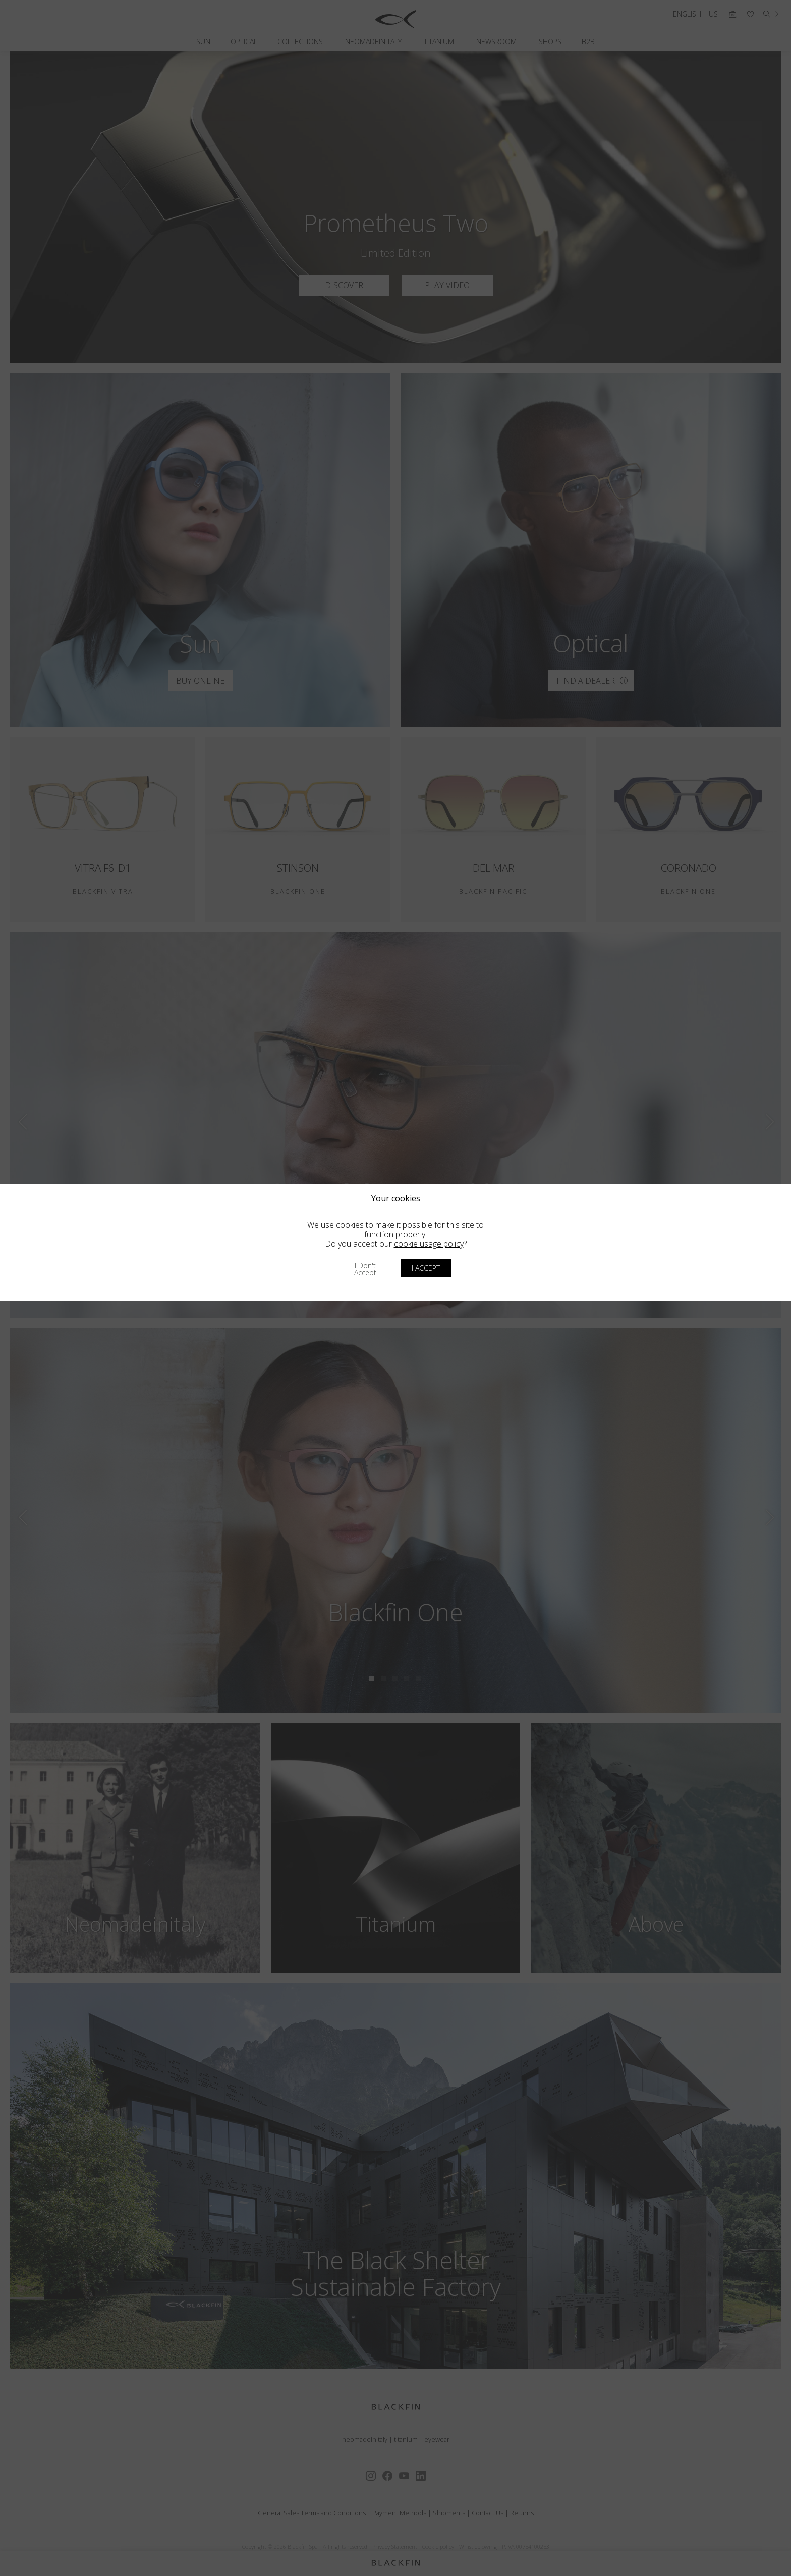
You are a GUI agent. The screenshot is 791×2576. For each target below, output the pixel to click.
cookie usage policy (429, 1243)
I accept (426, 1268)
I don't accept (365, 1268)
